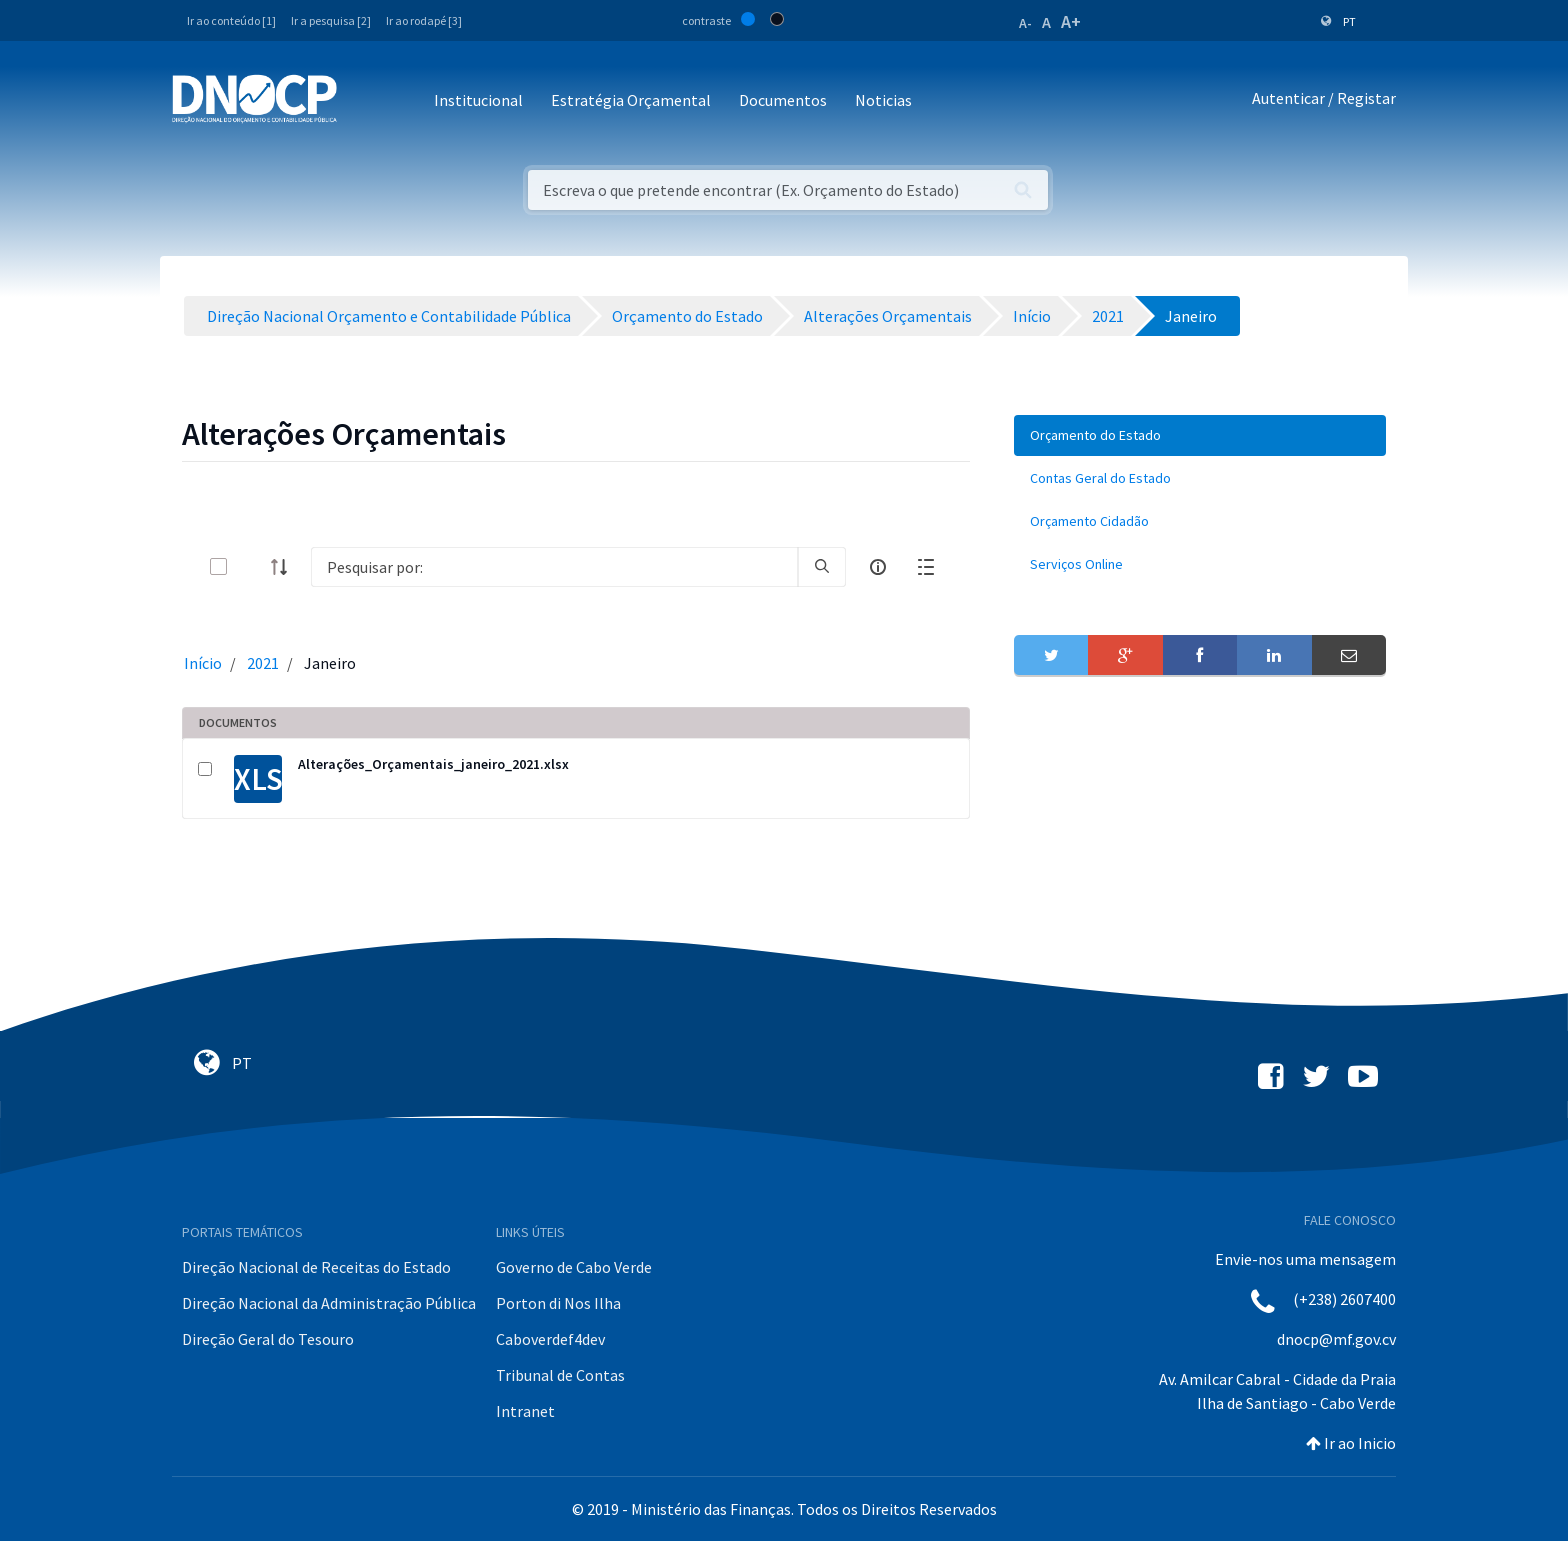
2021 (263, 663)
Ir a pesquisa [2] (331, 20)
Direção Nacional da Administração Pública (329, 1303)
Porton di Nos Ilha (558, 1303)
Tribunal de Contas (560, 1375)
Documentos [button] (783, 100)
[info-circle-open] (878, 567)
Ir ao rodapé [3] (424, 20)
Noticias (883, 100)
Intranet (525, 1411)
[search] (822, 567)
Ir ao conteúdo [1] (231, 20)
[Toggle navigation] (363, 101)
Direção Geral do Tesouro (268, 1339)
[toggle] (251, 566)
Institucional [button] (478, 100)
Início (203, 663)
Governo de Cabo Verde (574, 1267)
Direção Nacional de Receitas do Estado (316, 1267)
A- (1025, 23)
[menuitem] (1200, 435)
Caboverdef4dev (550, 1339)
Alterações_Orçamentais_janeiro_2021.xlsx (433, 764)
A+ (1071, 21)
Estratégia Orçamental (631, 100)
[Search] (554, 567)
